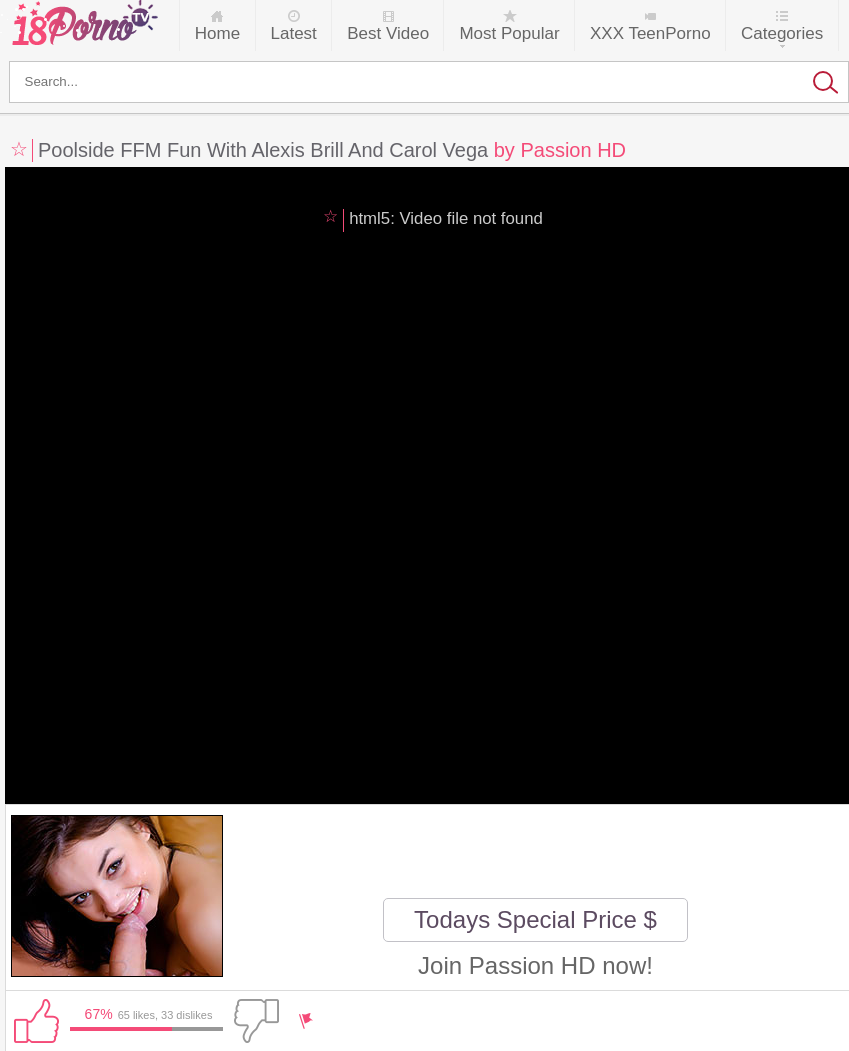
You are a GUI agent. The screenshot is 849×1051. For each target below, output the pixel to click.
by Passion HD (560, 150)
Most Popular (509, 33)
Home (217, 33)
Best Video (388, 33)
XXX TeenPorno (650, 33)
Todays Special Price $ (535, 919)
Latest (294, 33)
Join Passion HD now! (535, 965)
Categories (782, 33)
